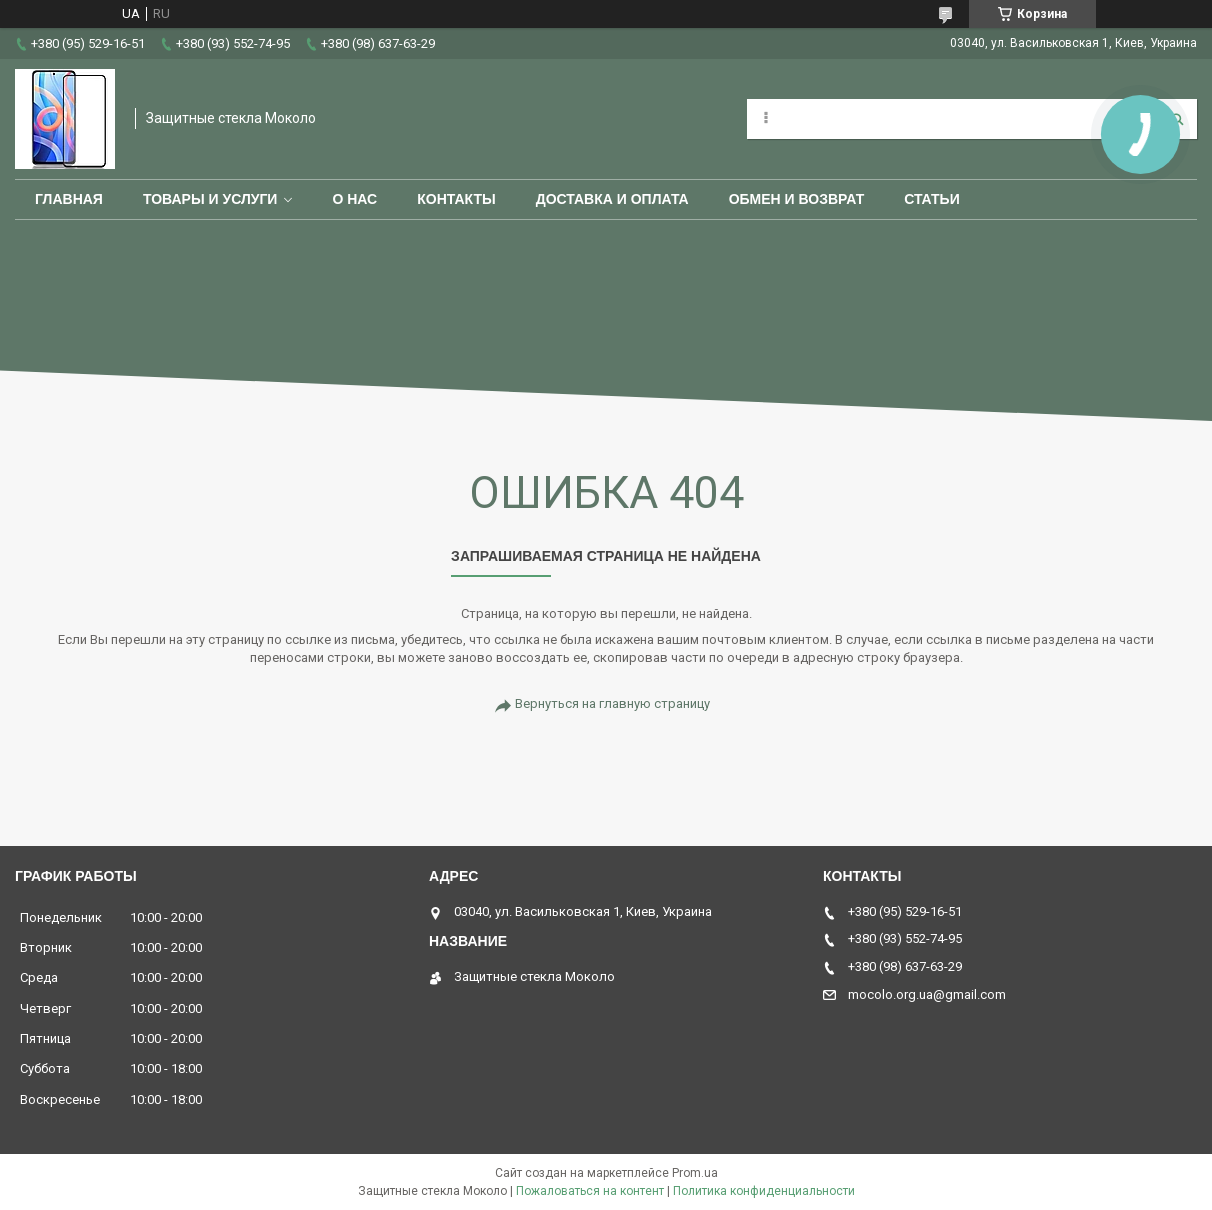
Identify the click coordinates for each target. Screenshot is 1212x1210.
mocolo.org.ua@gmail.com (927, 994)
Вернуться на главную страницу (612, 703)
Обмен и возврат (797, 199)
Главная (69, 199)
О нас (354, 199)
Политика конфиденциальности (764, 1191)
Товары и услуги (210, 199)
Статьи (932, 199)
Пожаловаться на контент (590, 1191)
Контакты (456, 199)
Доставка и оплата (612, 199)
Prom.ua (695, 1173)
